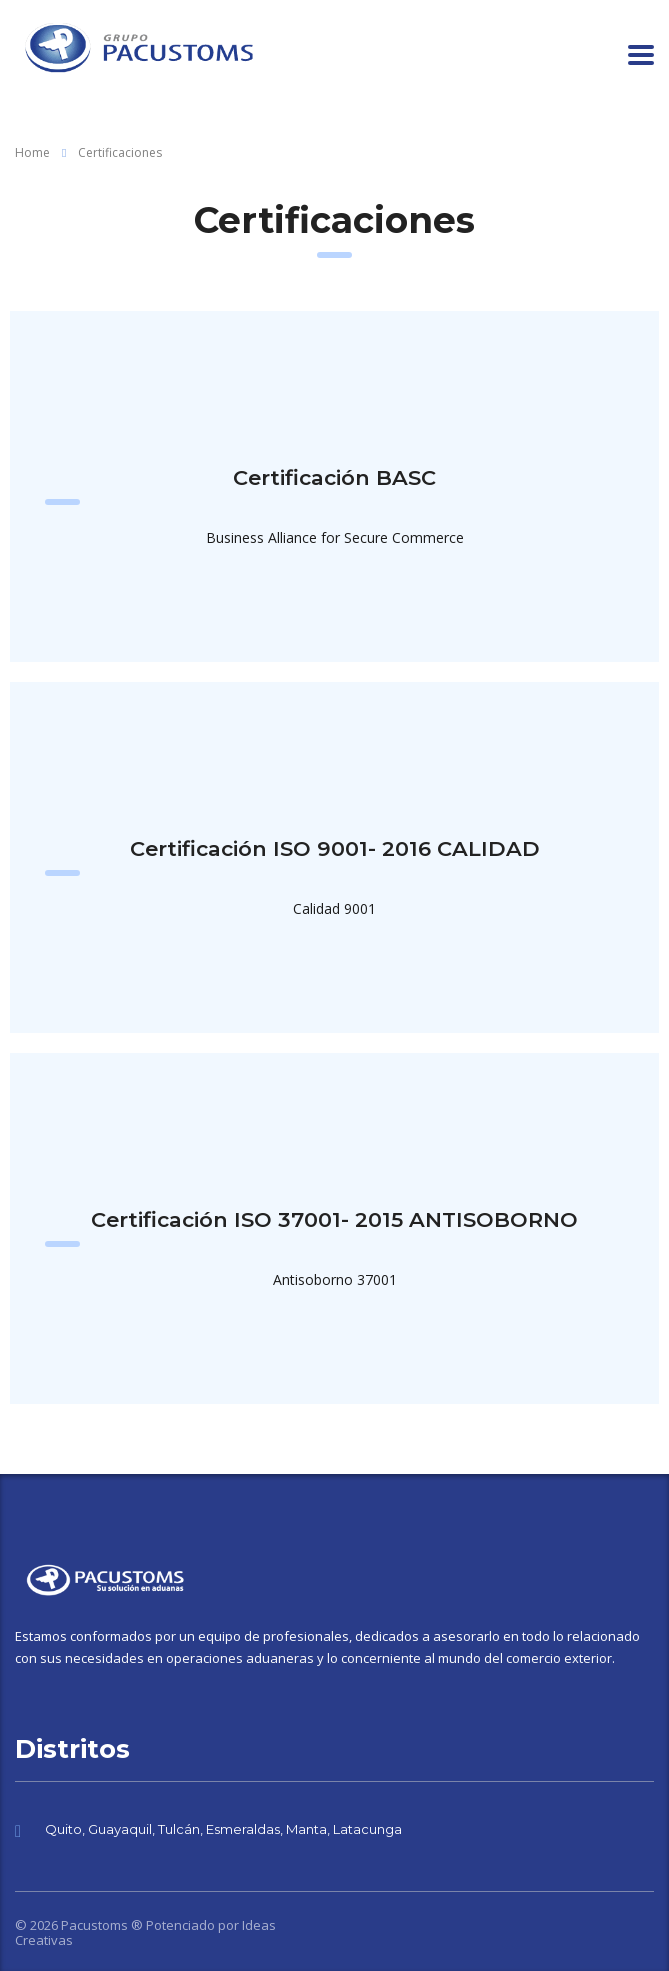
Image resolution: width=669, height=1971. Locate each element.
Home (32, 152)
